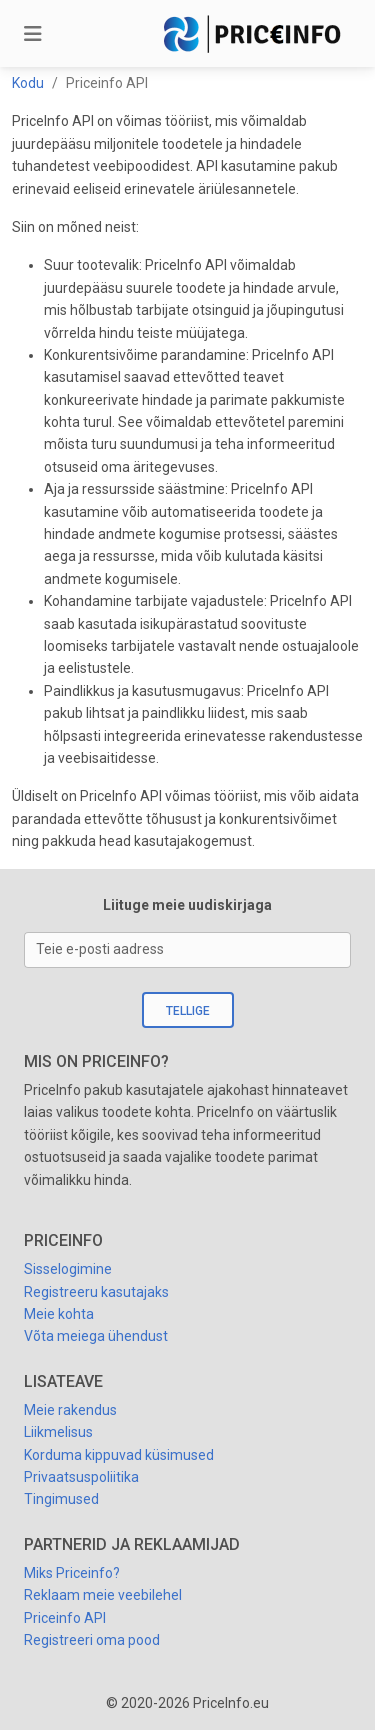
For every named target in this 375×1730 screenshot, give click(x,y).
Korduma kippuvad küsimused (119, 1455)
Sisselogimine (68, 1269)
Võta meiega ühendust (96, 1336)
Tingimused (61, 1499)
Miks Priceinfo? (72, 1573)
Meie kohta (59, 1314)
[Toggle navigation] (33, 34)
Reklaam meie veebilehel (103, 1595)
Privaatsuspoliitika (81, 1477)
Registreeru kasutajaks (96, 1292)
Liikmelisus (58, 1432)
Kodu (28, 83)
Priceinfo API (65, 1618)
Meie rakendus (70, 1410)
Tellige (188, 1011)
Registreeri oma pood (92, 1640)
